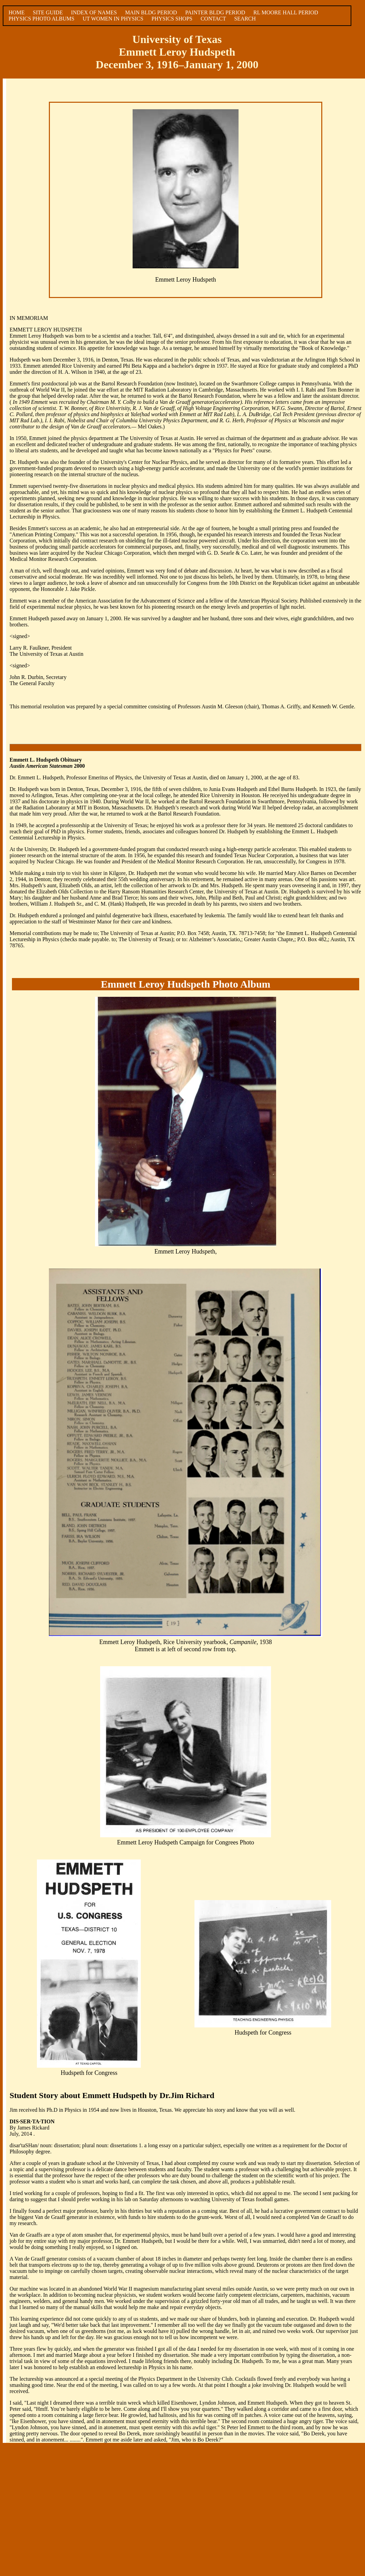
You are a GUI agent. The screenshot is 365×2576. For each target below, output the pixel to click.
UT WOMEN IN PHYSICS (113, 19)
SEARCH (245, 19)
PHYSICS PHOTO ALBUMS (42, 19)
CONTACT (213, 19)
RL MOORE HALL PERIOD (285, 12)
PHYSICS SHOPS (171, 19)
